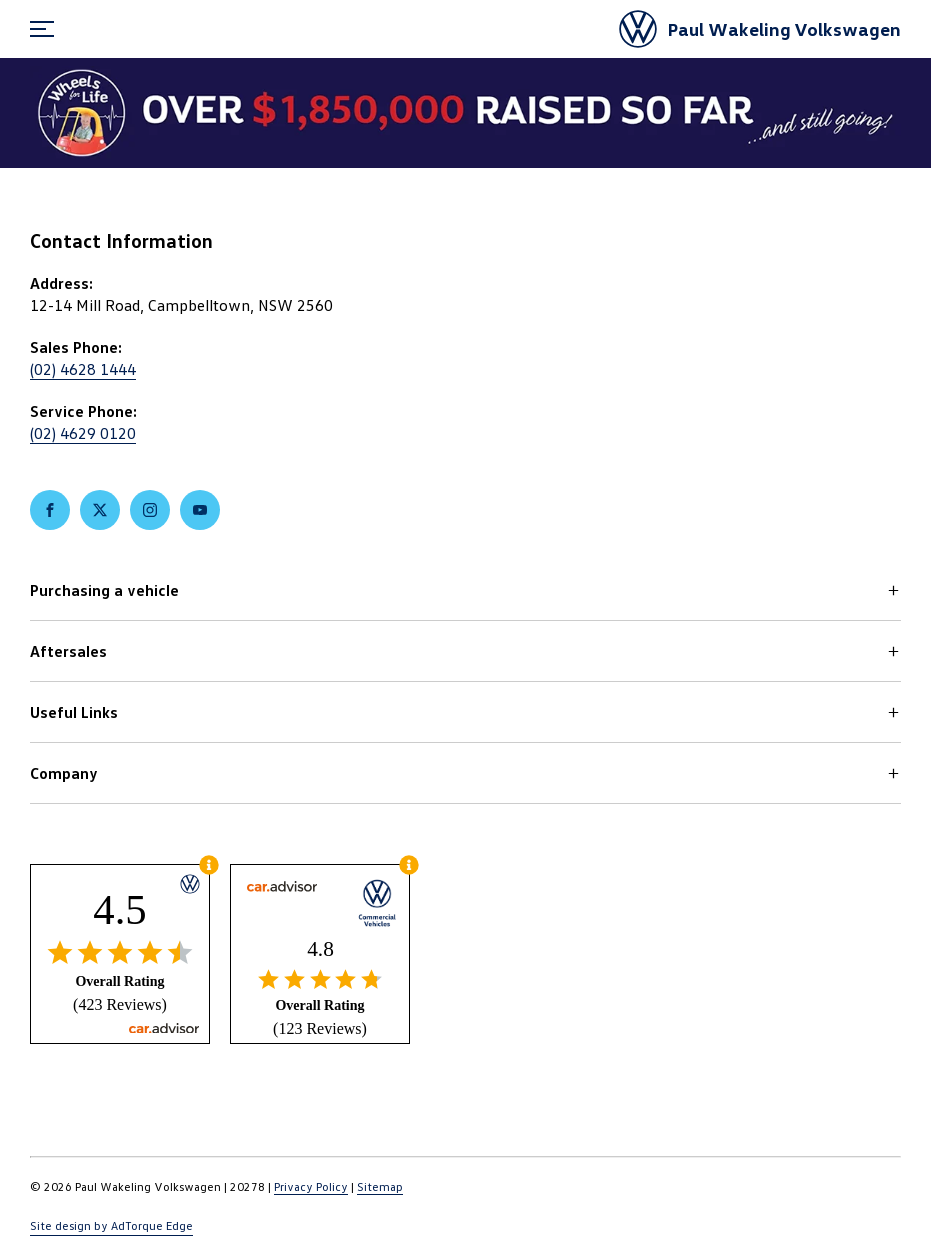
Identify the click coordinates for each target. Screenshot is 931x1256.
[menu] (42, 29)
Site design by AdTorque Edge (111, 1225)
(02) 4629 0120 (83, 433)
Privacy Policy (311, 1186)
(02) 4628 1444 (83, 369)
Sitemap (380, 1186)
